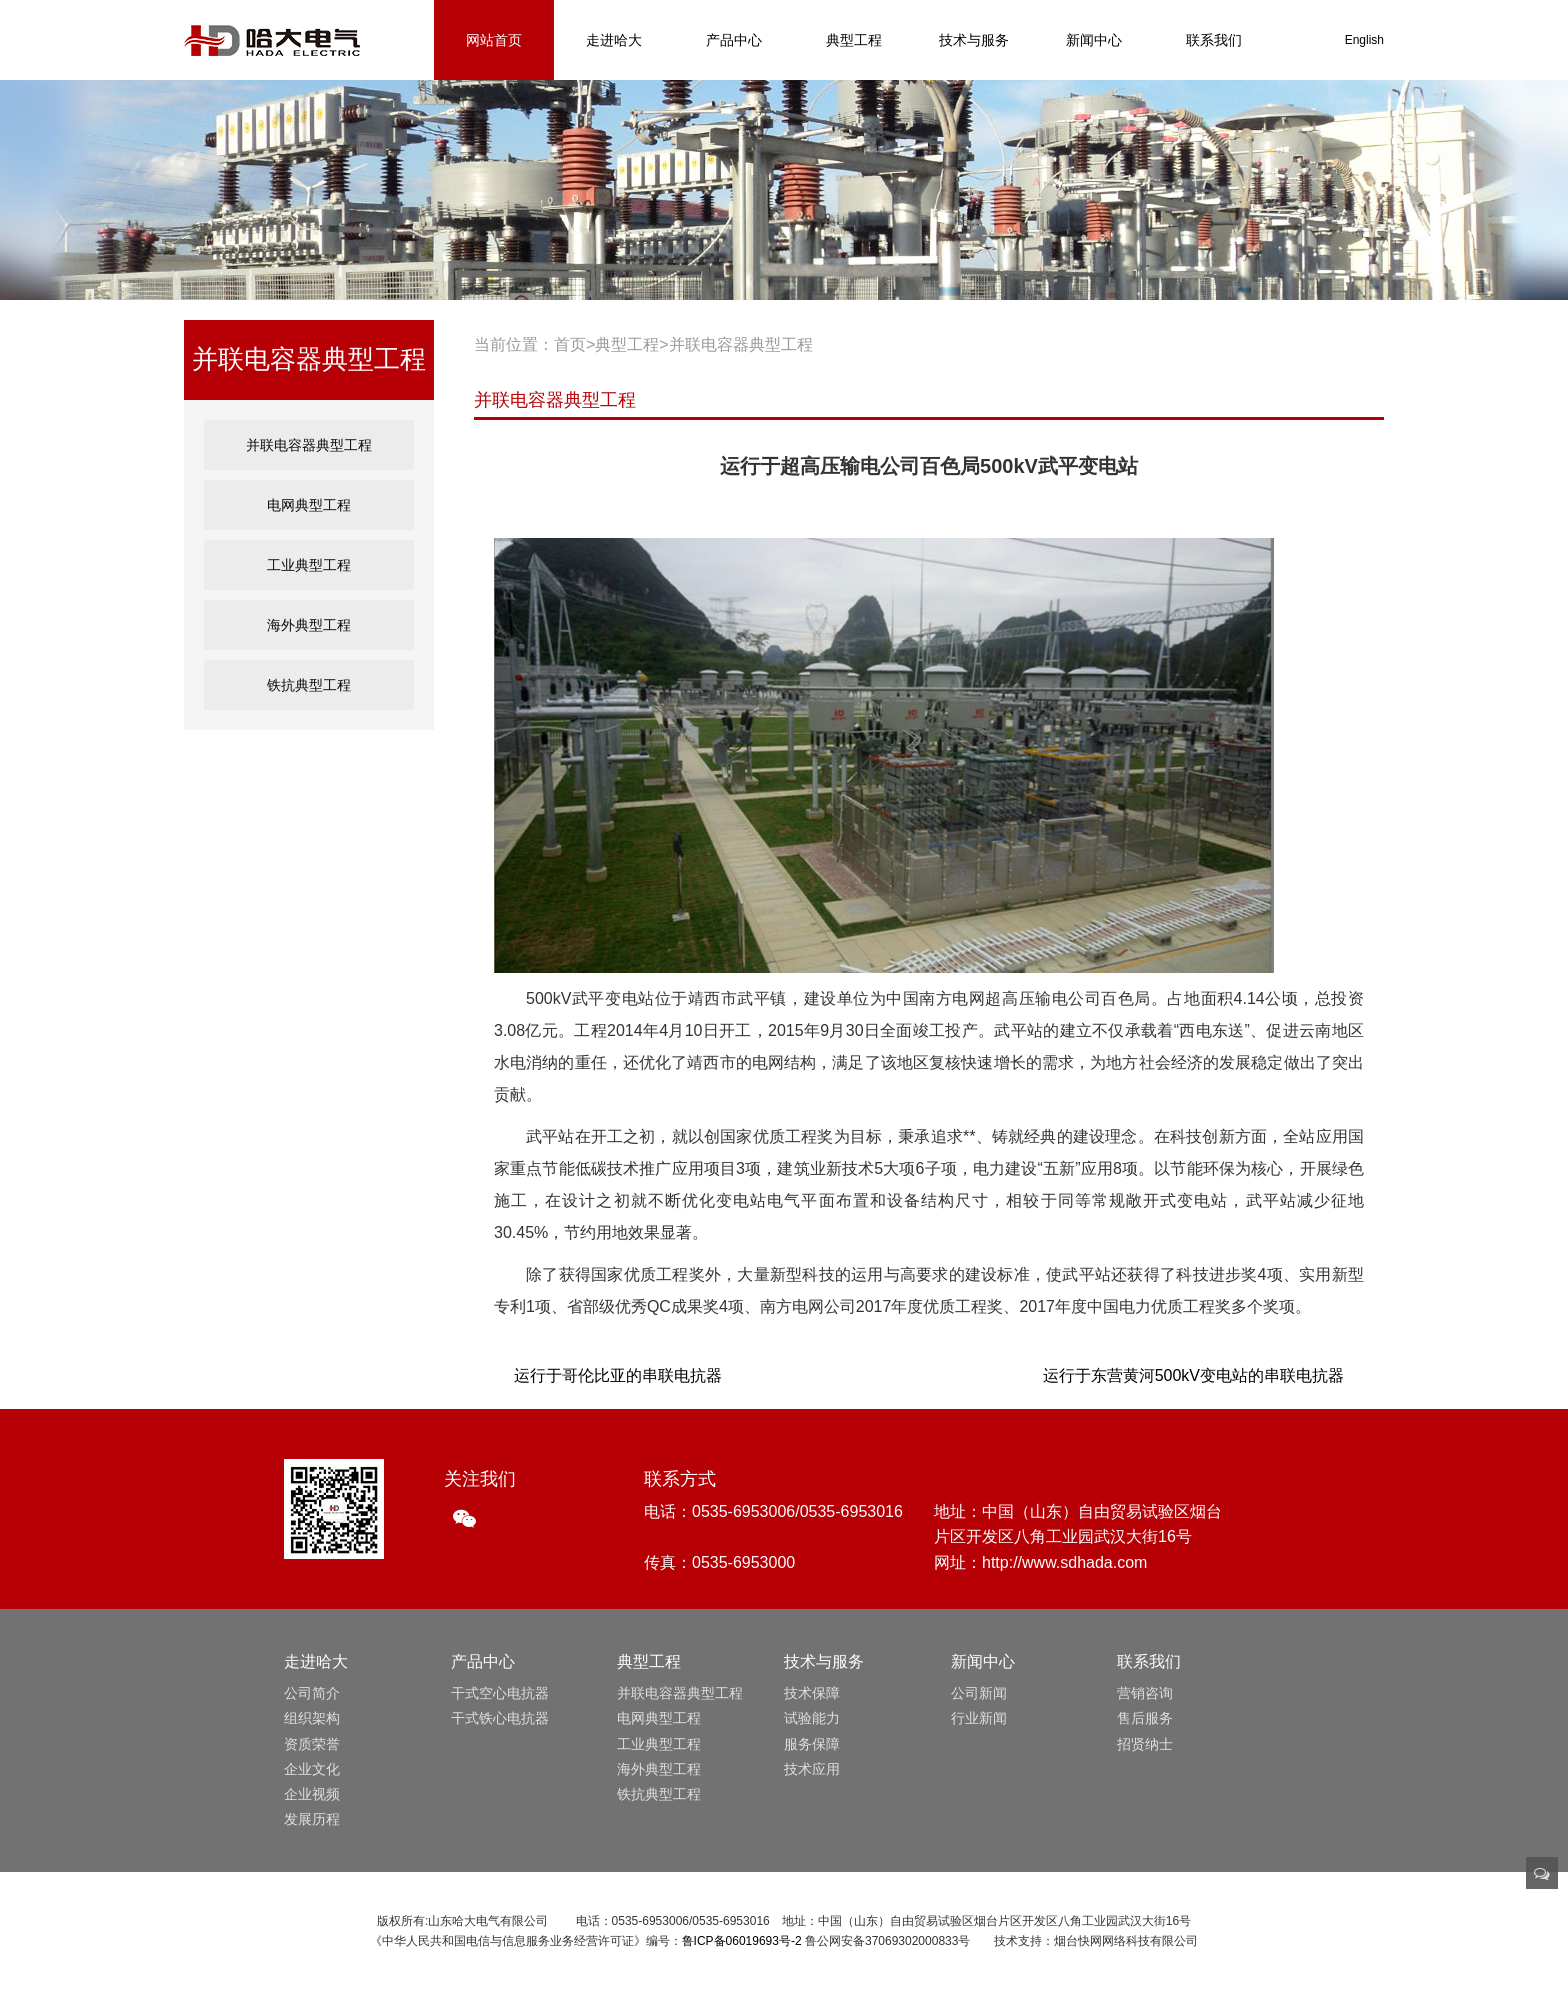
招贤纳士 (1145, 1744)
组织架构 (312, 1718)
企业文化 (312, 1769)
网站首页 (494, 40)
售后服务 (1145, 1718)
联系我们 (1214, 40)
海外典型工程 (309, 624)
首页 (570, 344)
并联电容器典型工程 (309, 444)
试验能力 (812, 1718)
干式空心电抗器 (500, 1693)
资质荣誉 (312, 1744)
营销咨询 (1145, 1693)
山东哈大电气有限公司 (272, 40)
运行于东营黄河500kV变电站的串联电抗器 (1193, 1375)
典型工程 (854, 40)
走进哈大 (614, 40)
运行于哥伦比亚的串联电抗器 (618, 1375)
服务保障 (812, 1744)
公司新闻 (979, 1693)
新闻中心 (1094, 40)
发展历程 (312, 1819)
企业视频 (312, 1794)
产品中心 (734, 40)
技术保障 (812, 1693)
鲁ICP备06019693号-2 (742, 1941)
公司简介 (312, 1693)
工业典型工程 (309, 564)
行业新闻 (979, 1718)
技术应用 (812, 1769)
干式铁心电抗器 (500, 1718)
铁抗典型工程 (309, 684)
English (1364, 40)
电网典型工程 (309, 504)
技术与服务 (974, 40)
